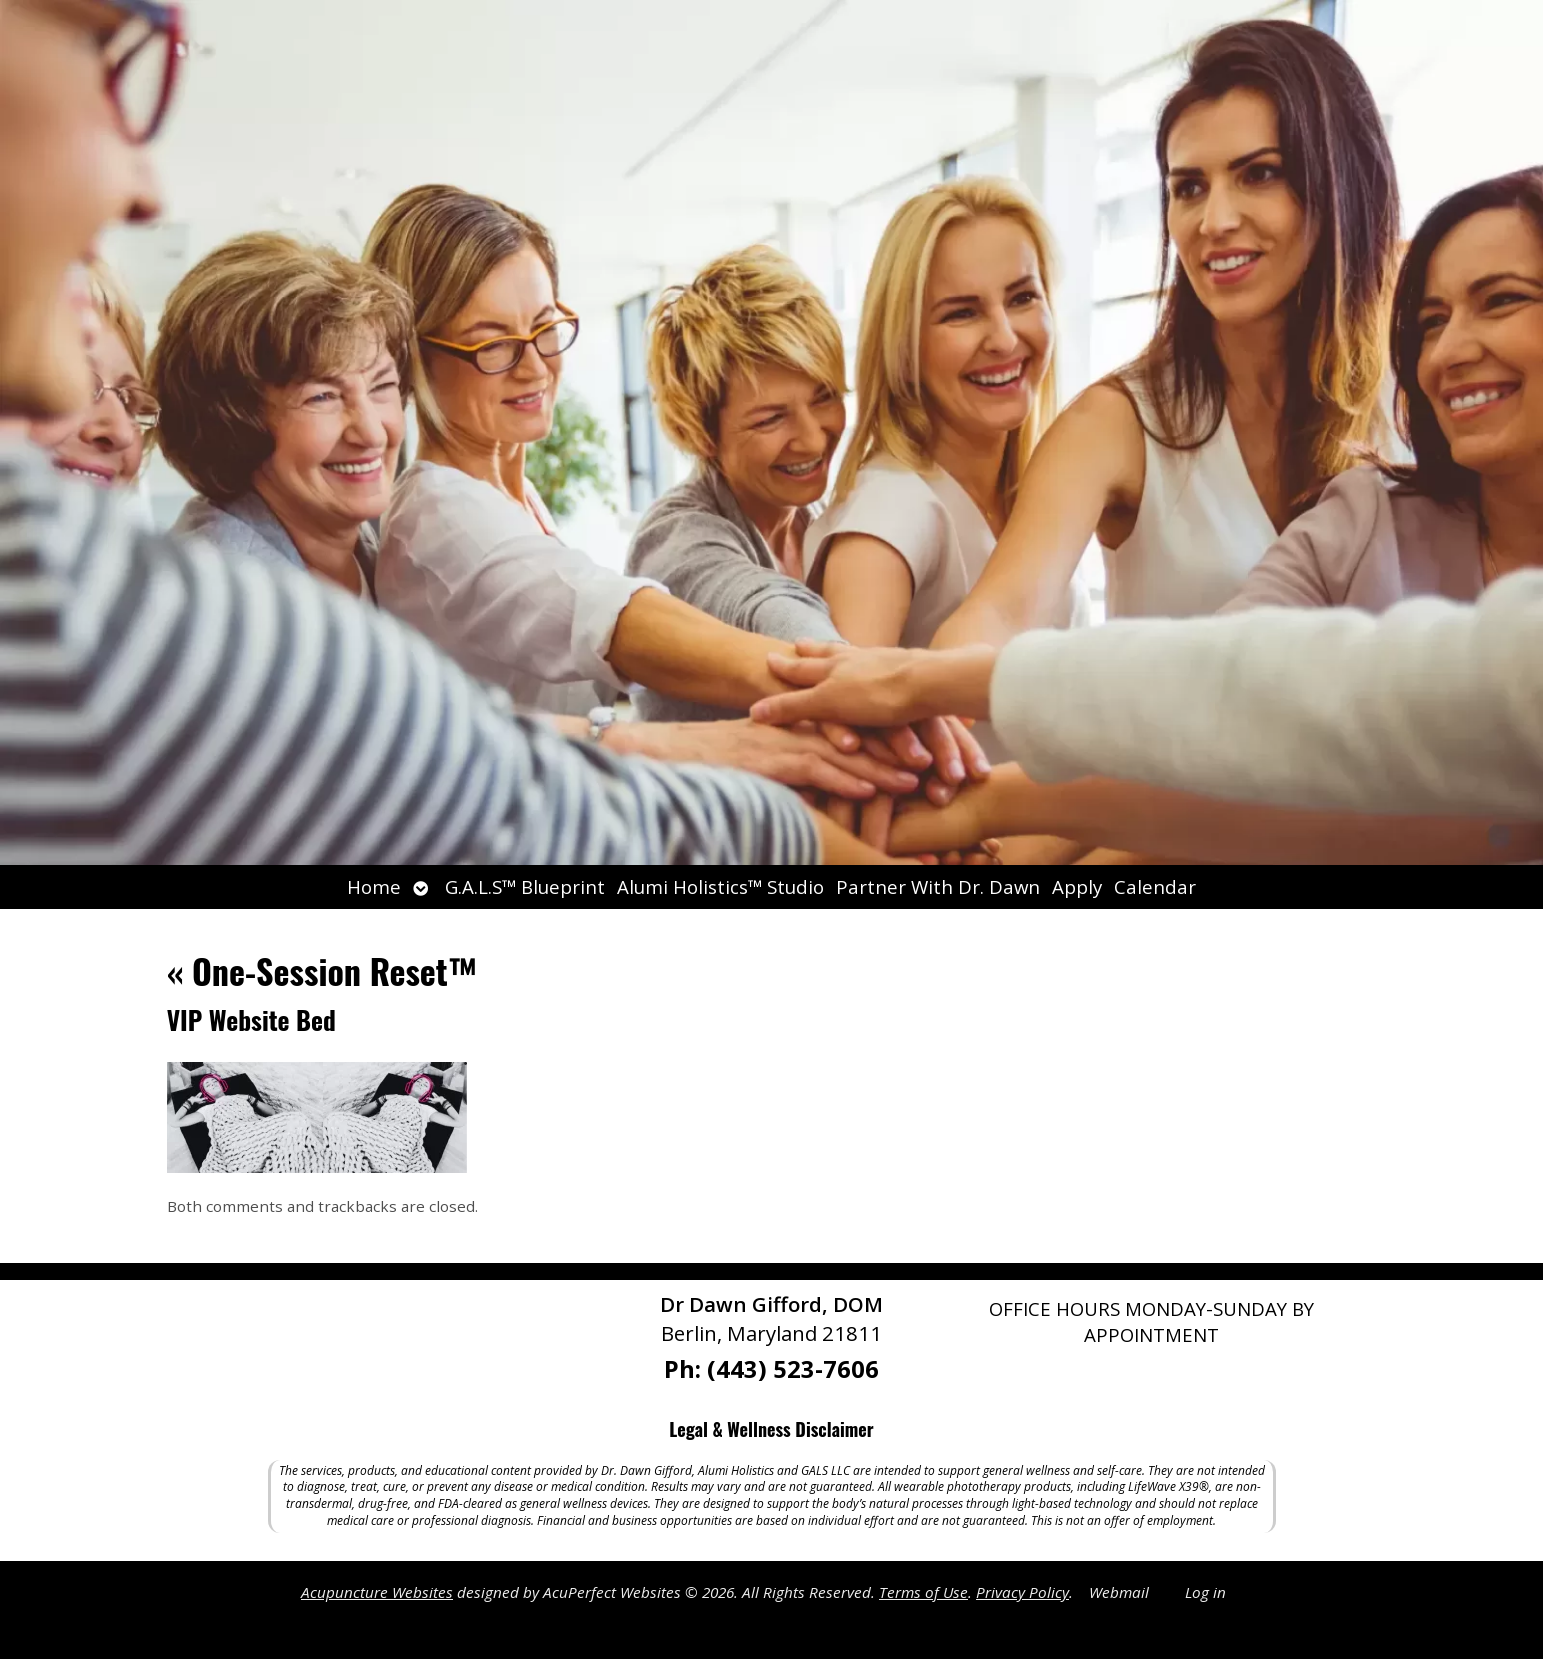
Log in (1205, 1592)
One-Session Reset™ (322, 970)
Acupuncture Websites (377, 1592)
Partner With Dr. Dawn (938, 886)
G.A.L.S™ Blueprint (525, 886)
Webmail (1119, 1592)
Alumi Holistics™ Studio (720, 886)
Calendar (1155, 886)
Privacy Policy (1022, 1592)
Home (374, 886)
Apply (1077, 886)
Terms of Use (923, 1592)
